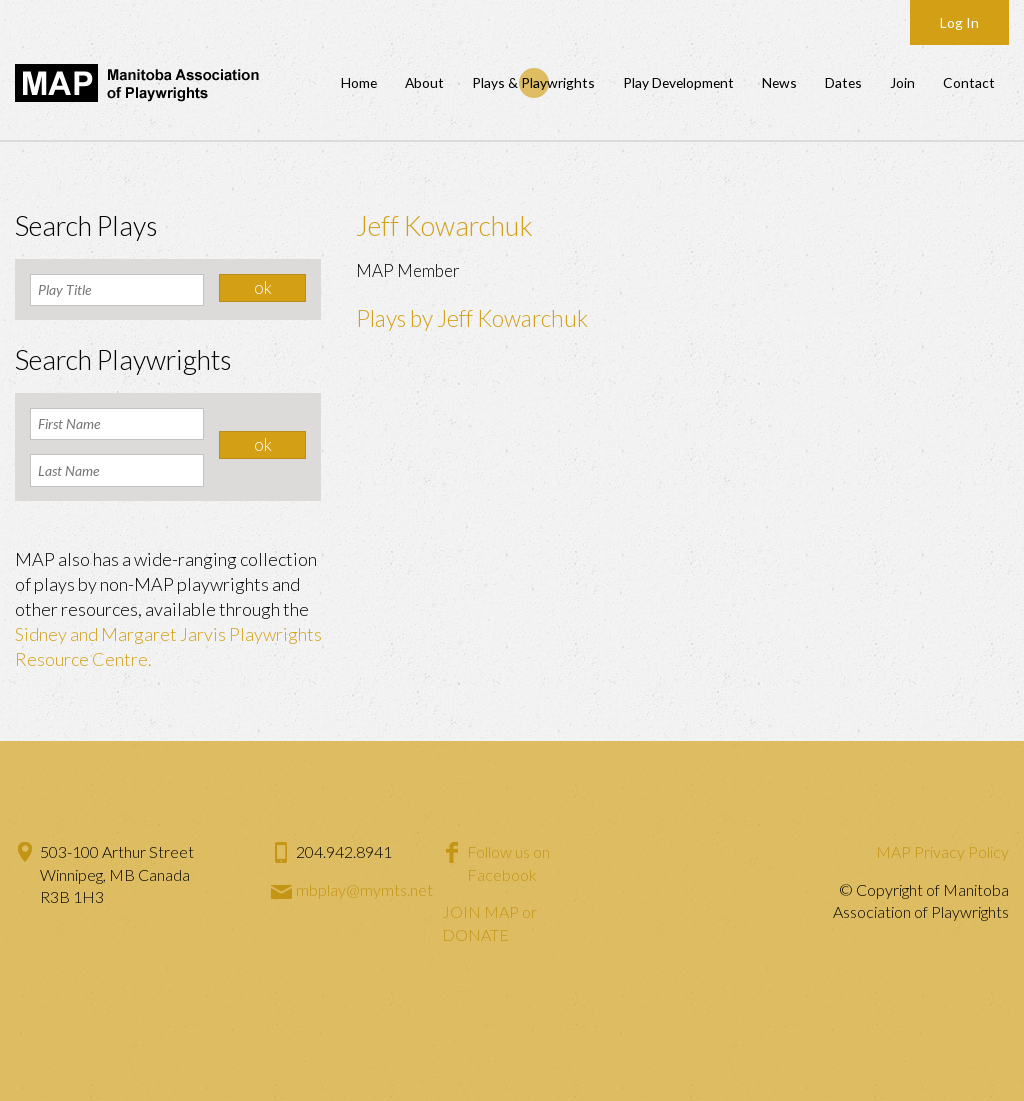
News (779, 82)
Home (359, 82)
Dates (843, 82)
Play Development (678, 82)
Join (902, 82)
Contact (969, 82)
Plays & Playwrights (533, 82)
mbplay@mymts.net (364, 889)
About (424, 82)
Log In (959, 22)
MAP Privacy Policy (942, 851)
